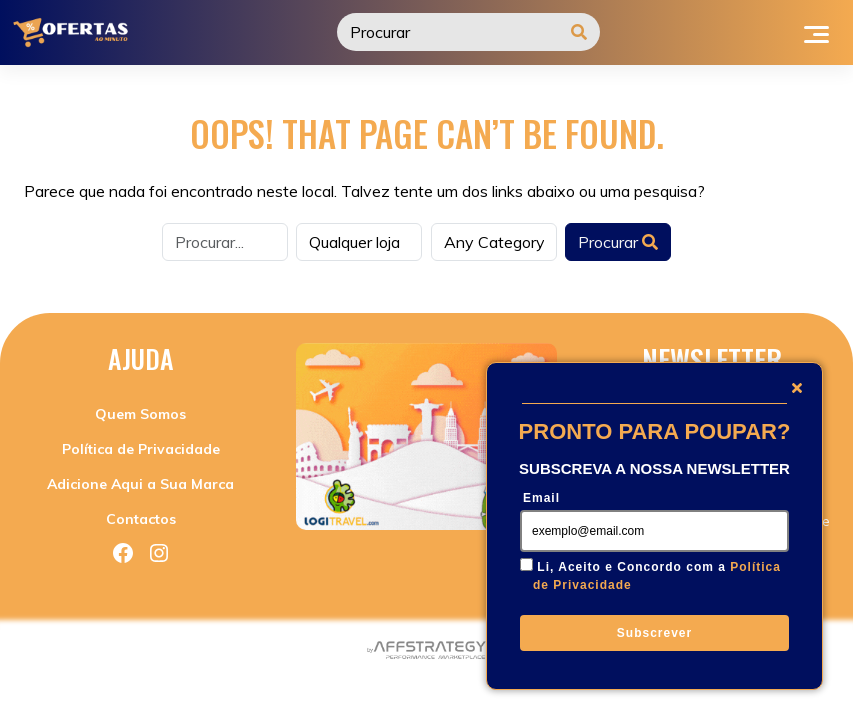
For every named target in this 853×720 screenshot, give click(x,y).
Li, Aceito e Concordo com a (657, 576)
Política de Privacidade (141, 449)
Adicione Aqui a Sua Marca (140, 484)
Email (541, 498)
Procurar (618, 242)
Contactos (141, 519)
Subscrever (654, 633)
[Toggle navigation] (816, 32)
